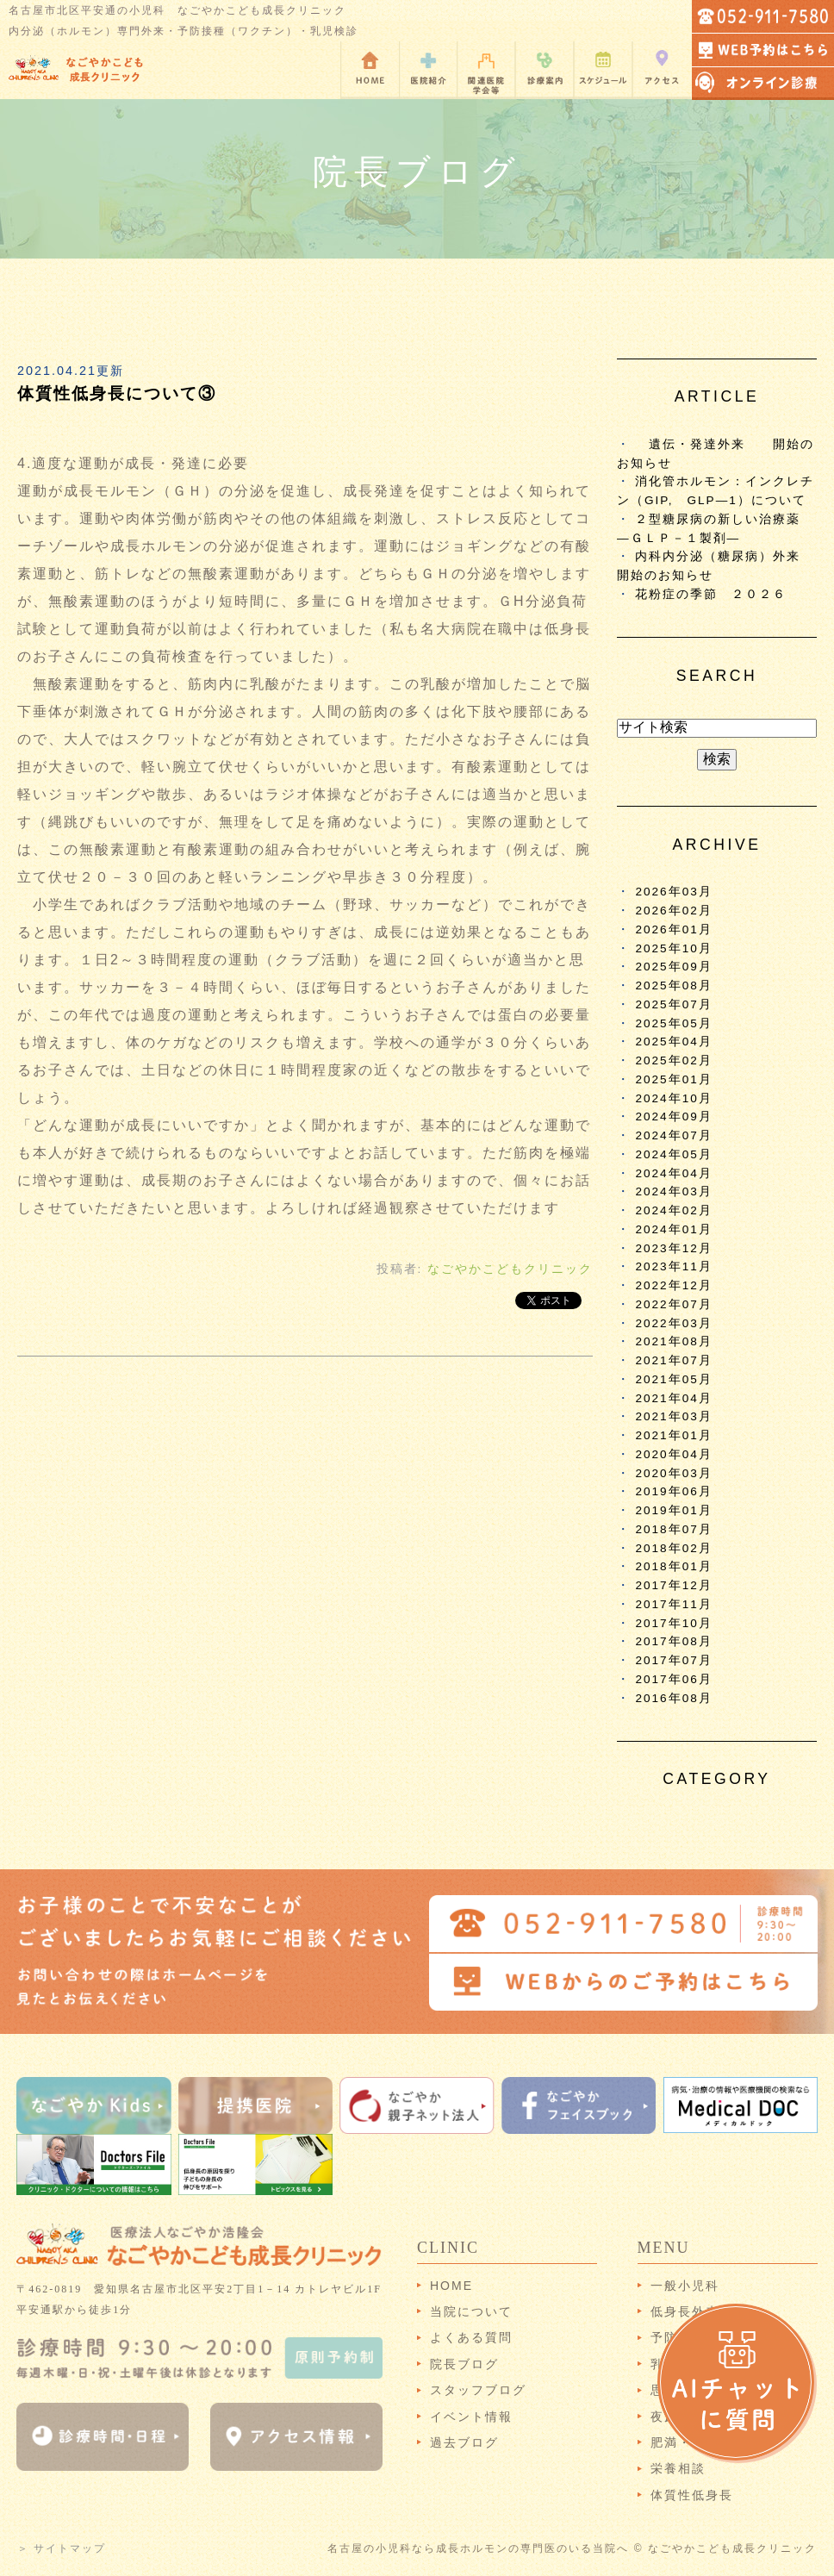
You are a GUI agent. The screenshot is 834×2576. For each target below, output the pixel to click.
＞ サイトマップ (61, 2548)
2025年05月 (673, 1023)
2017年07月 (673, 1660)
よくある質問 (471, 2337)
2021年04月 (673, 1398)
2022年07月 (673, 1304)
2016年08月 (673, 1698)
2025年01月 (673, 1079)
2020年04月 (673, 1454)
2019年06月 (673, 1491)
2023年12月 (673, 1248)
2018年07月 (673, 1529)
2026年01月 (673, 929)
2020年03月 (673, 1473)
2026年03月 (673, 891)
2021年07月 (673, 1360)
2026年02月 (673, 910)
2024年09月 (673, 1116)
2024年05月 (673, 1154)
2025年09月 (673, 966)
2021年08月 (673, 1341)
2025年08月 (673, 985)
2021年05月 (673, 1379)
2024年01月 (673, 1229)
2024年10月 (673, 1098)
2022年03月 (673, 1323)
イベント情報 (471, 2416)
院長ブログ (464, 2364)
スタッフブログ (478, 2390)
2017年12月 (673, 1585)
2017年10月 (673, 1623)
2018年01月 (673, 1566)
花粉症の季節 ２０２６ (711, 594)
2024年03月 (673, 1191)
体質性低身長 (691, 2495)
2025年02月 (673, 1060)
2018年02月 (673, 1548)
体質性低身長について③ (116, 393)
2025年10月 (673, 948)
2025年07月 (673, 1004)
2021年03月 (673, 1416)
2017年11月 (673, 1604)
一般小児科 (684, 2285)
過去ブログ (464, 2442)
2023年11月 (673, 1266)
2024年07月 (673, 1135)
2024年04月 (673, 1173)
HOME (451, 2285)
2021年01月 (673, 1435)
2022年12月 (673, 1285)
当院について (471, 2311)
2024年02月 (673, 1210)
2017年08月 (673, 1641)
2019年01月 (673, 1510)
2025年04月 (673, 1041)
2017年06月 (673, 1679)
